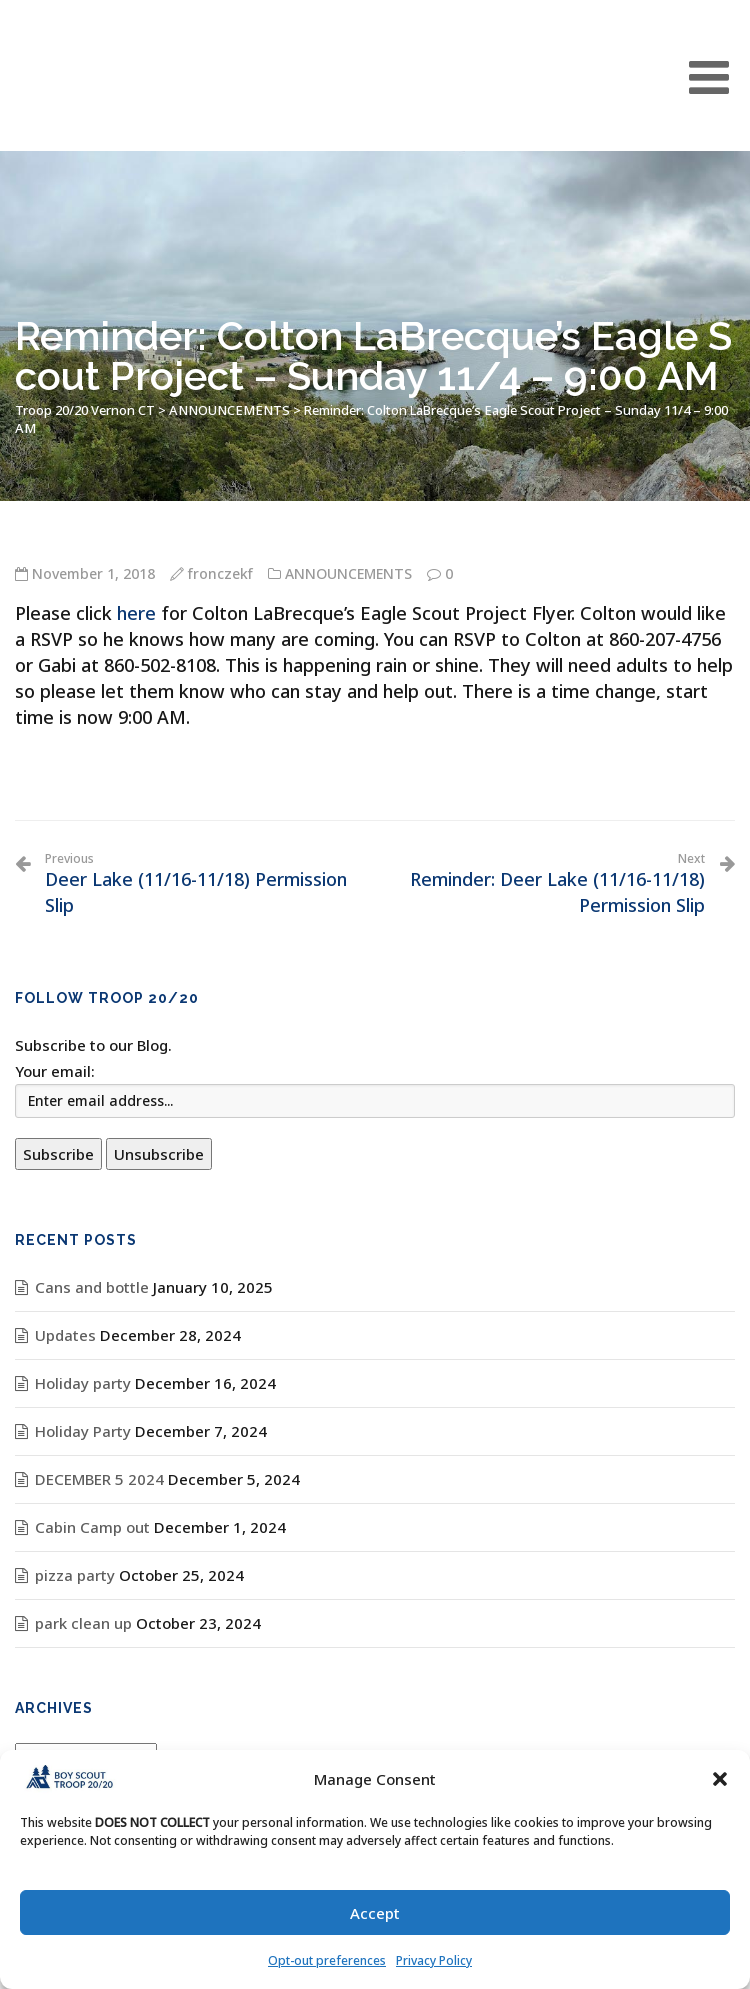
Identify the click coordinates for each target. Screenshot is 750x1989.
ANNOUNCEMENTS (348, 573)
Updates (65, 1335)
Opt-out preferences (327, 1960)
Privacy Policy (434, 1960)
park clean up (83, 1623)
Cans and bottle (92, 1287)
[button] (720, 1779)
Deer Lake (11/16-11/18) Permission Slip (202, 884)
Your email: (55, 1071)
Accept (375, 1913)
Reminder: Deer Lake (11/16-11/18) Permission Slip (547, 884)
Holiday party (83, 1383)
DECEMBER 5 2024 (99, 1479)
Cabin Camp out (92, 1527)
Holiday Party (83, 1431)
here (136, 613)
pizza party (75, 1575)
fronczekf (220, 573)
